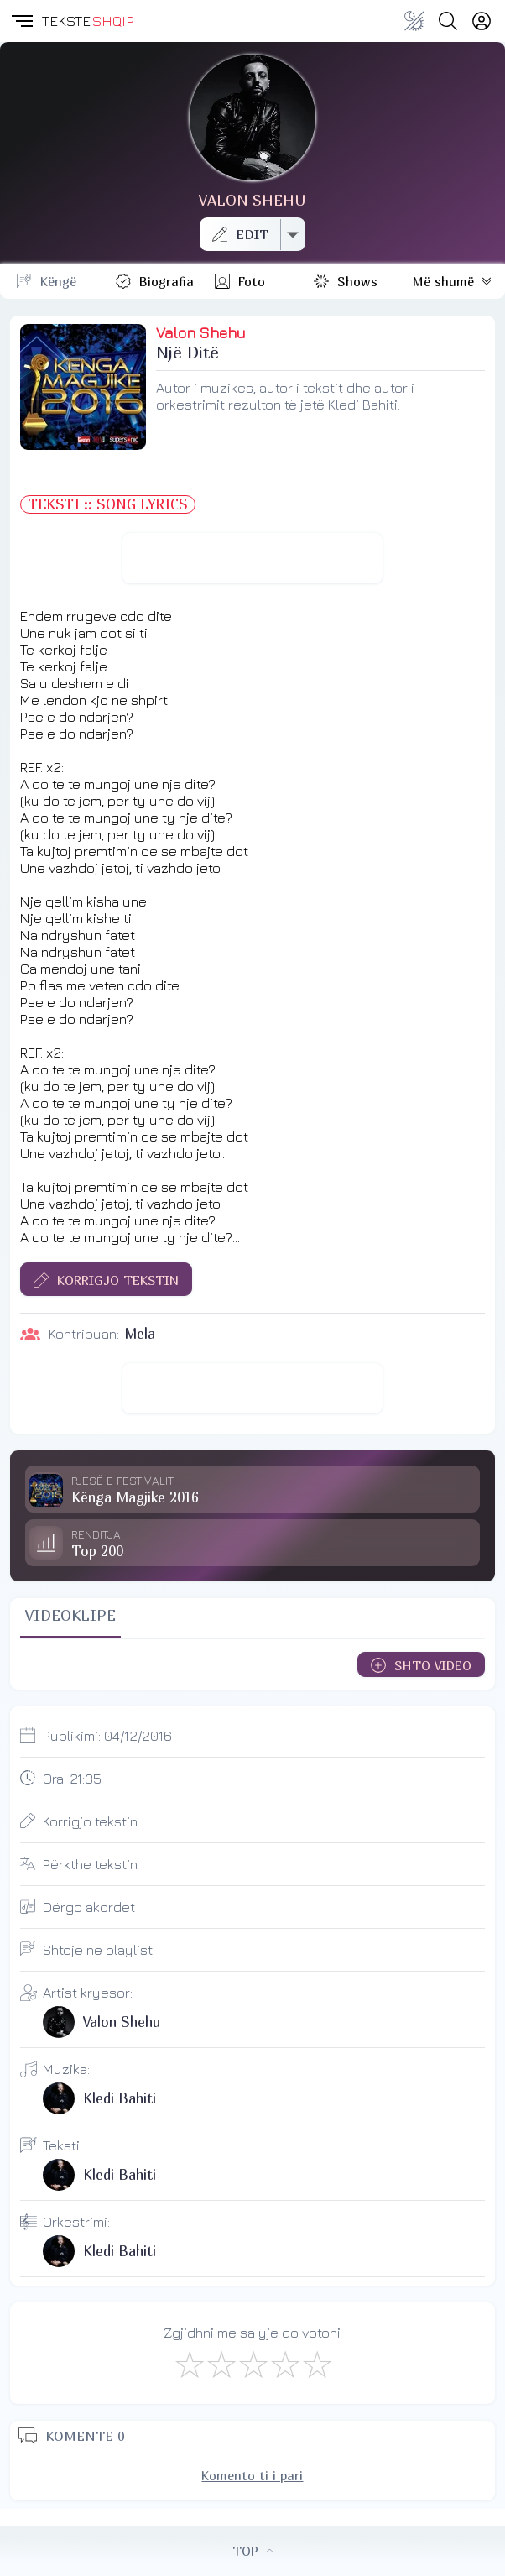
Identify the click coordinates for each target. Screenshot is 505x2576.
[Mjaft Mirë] (284, 2363)
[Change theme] (414, 21)
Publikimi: (107, 1735)
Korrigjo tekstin (90, 1821)
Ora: (72, 1778)
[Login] (481, 21)
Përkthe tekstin (90, 1864)
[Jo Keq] (221, 2363)
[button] (21, 21)
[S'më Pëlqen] (189, 2363)
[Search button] (448, 21)
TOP (252, 2550)
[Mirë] (252, 2363)
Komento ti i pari (252, 2475)
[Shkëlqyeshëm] (316, 2363)
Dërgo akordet (89, 1907)
